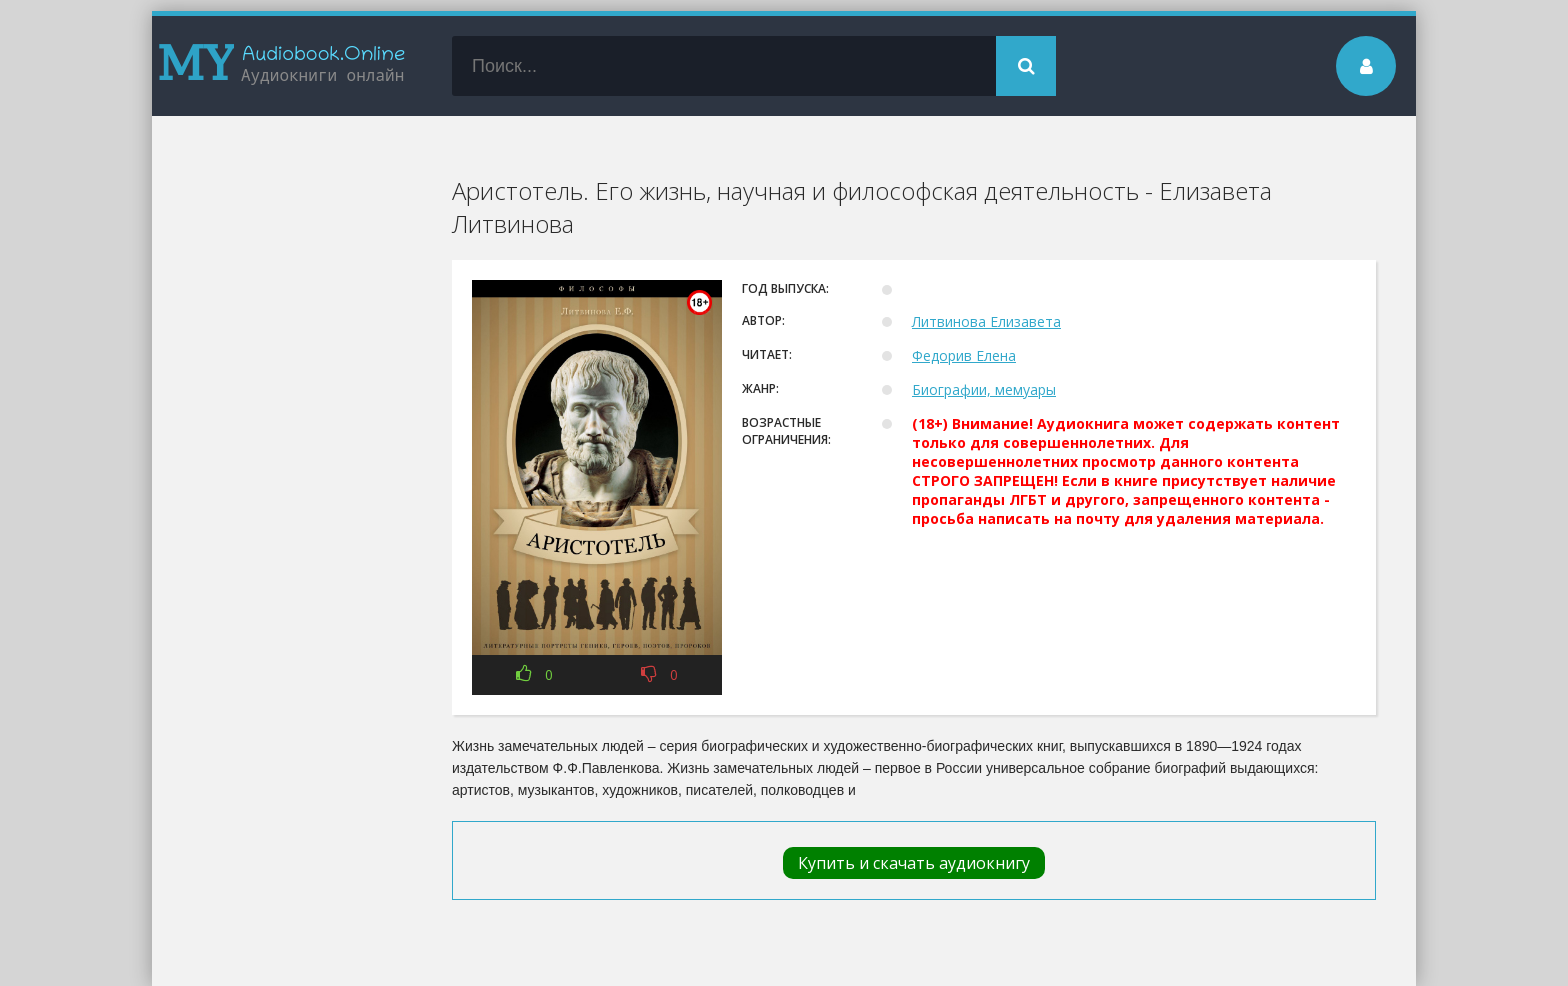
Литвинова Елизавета (986, 321)
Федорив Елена (964, 355)
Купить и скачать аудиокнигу (914, 863)
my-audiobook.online (282, 66)
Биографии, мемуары (984, 389)
